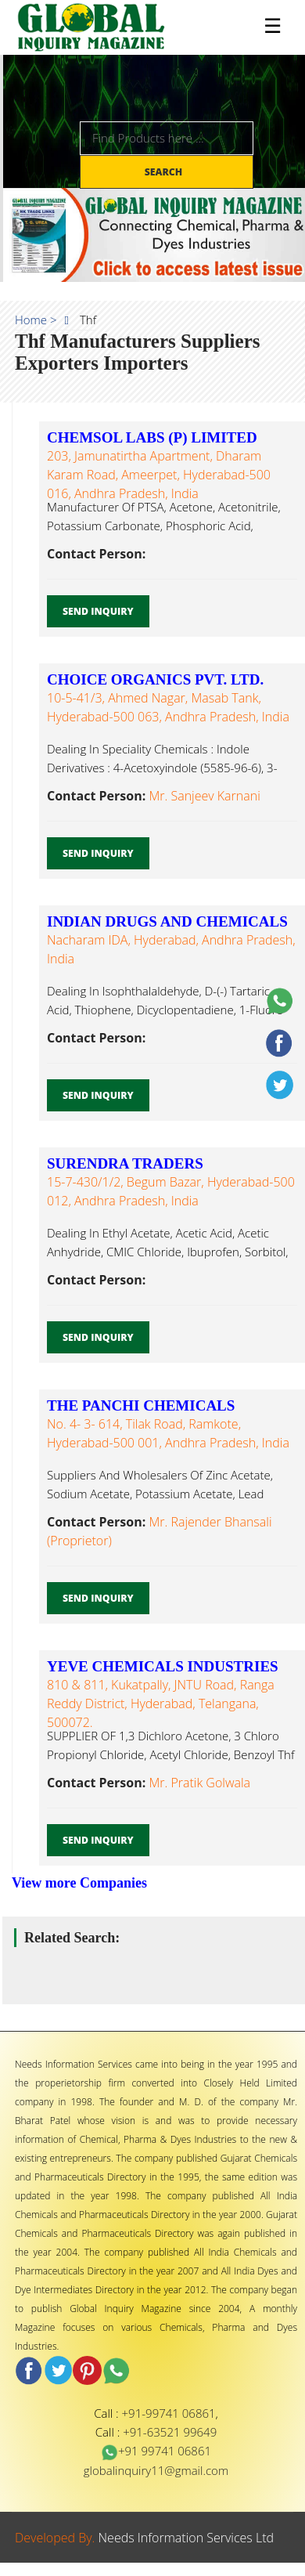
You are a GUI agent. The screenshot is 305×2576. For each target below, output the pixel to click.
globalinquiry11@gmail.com (156, 2470)
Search (165, 172)
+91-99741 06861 (169, 2413)
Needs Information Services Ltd (186, 2537)
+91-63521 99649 (170, 2432)
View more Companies (79, 1883)
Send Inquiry (98, 611)
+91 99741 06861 (156, 2451)
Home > (36, 319)
